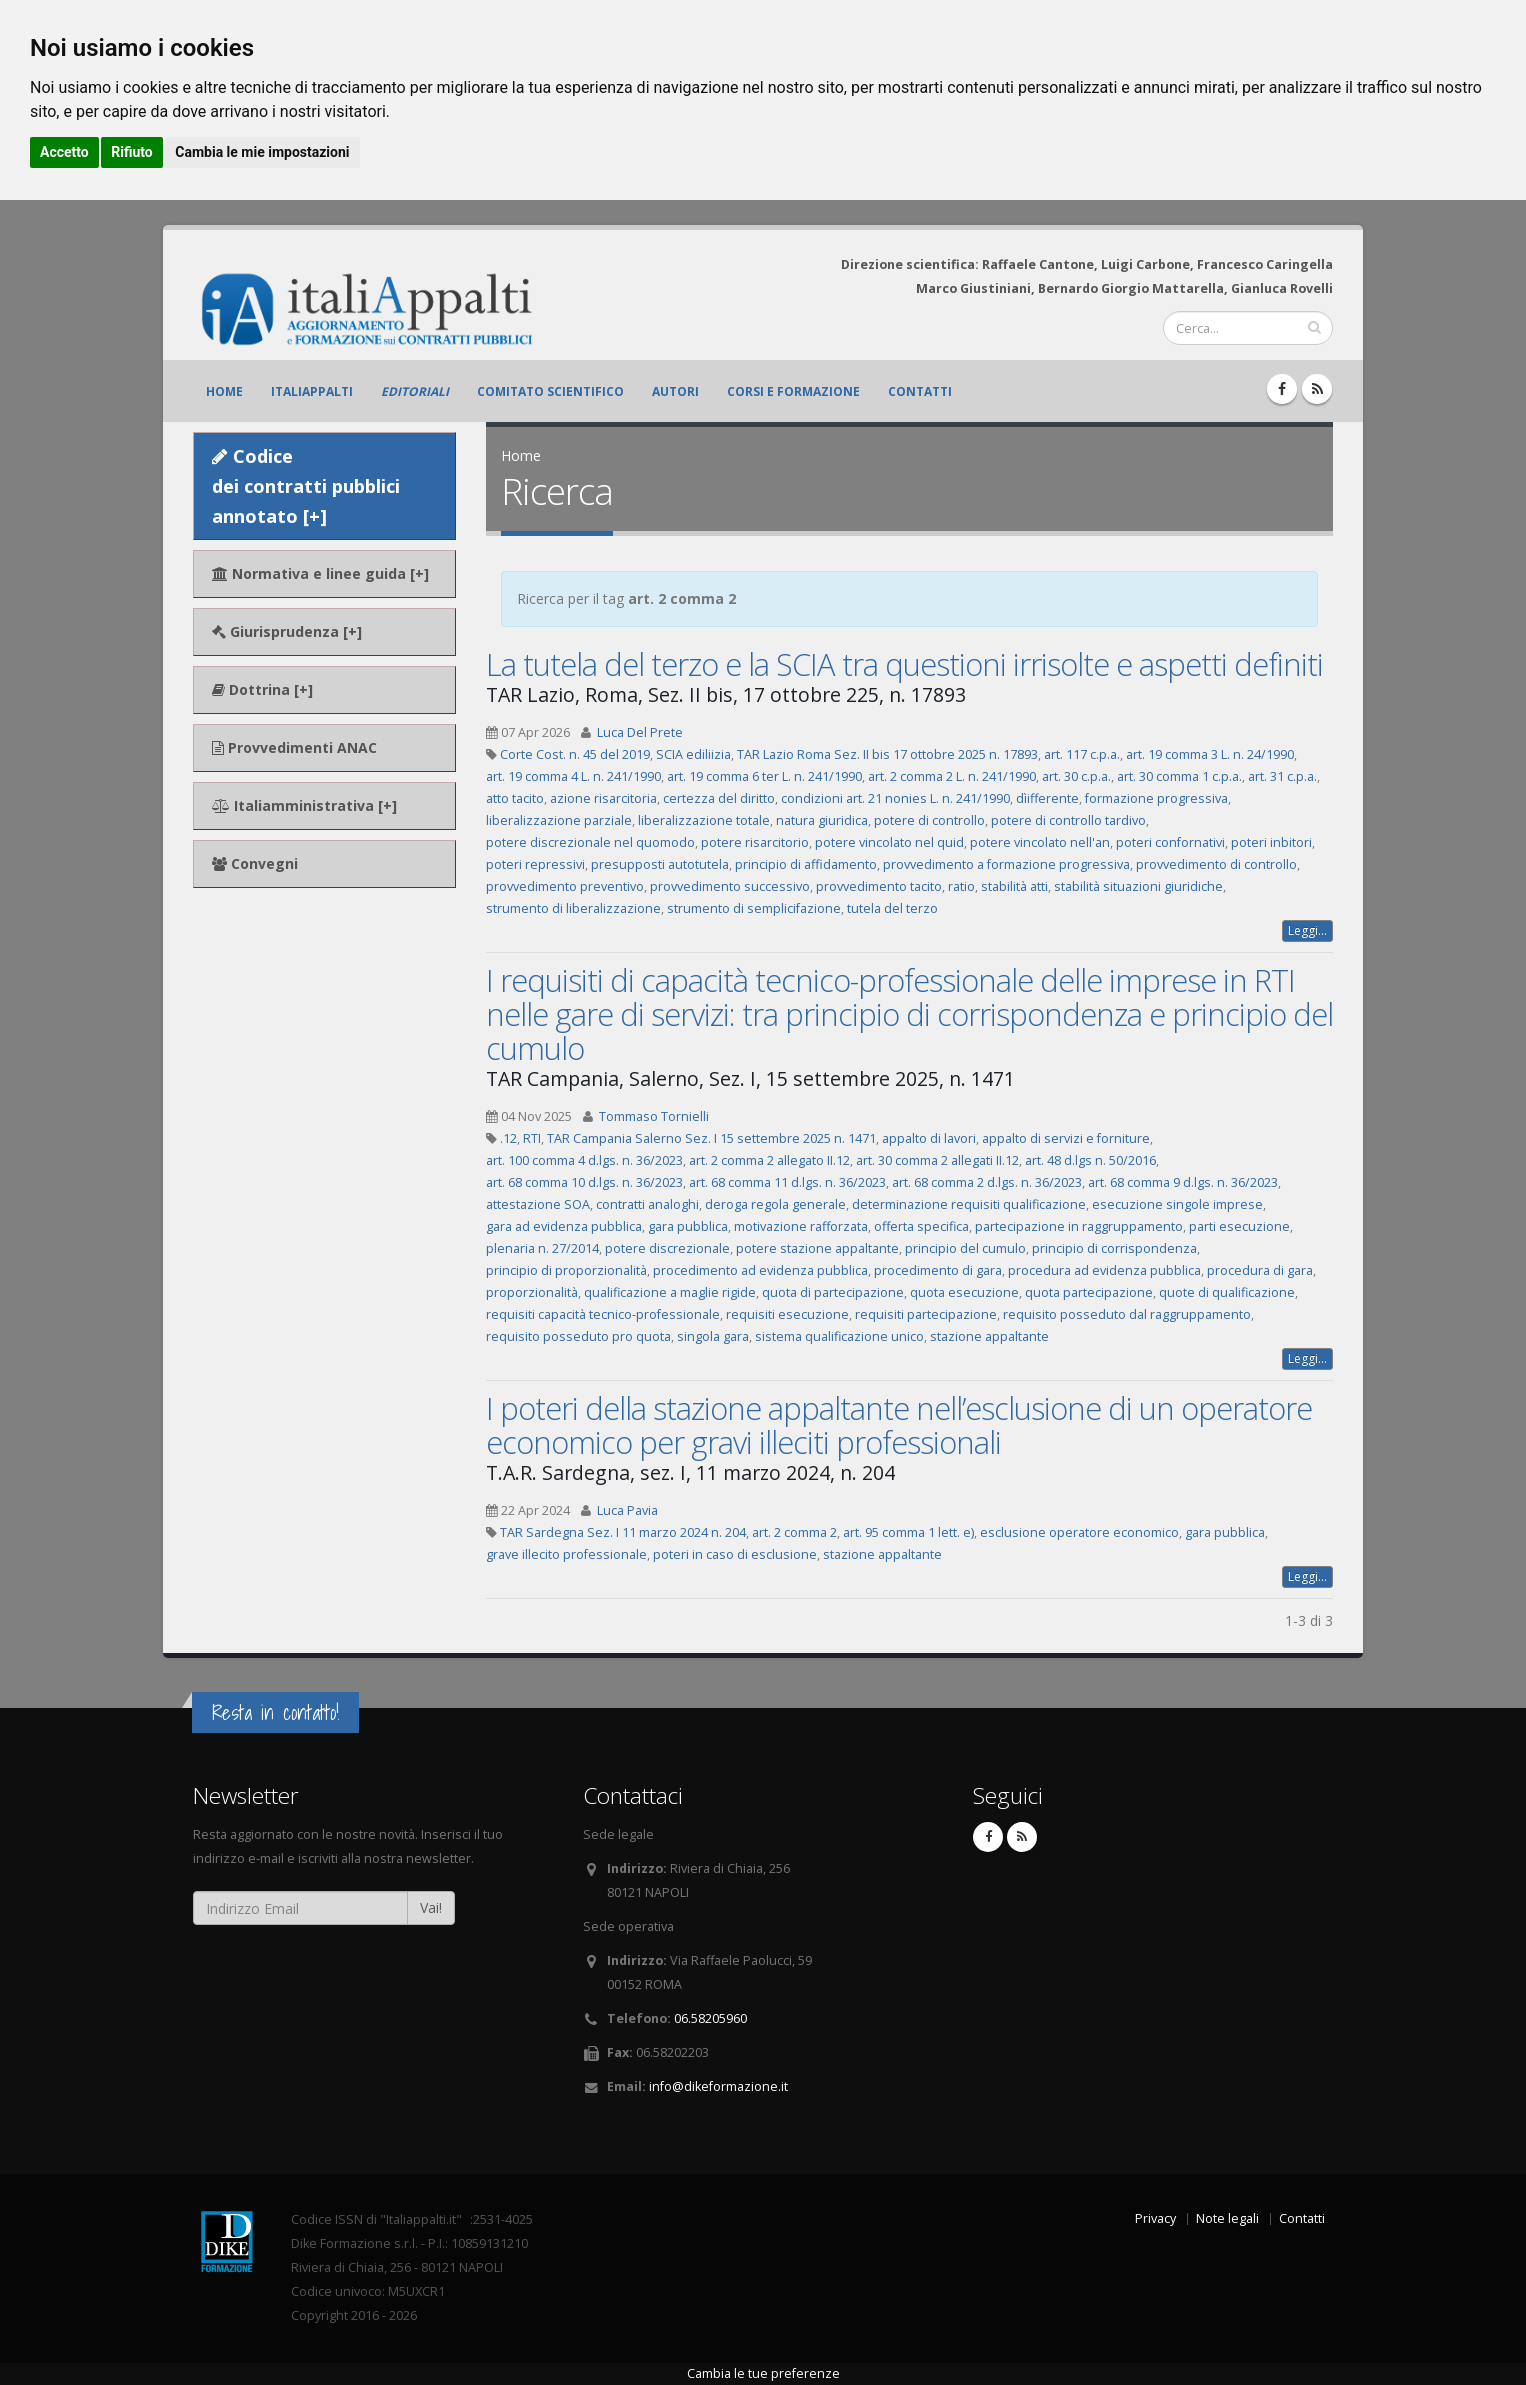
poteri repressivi (535, 864)
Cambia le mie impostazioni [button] (262, 152)
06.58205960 (710, 2018)
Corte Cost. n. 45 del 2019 (575, 754)
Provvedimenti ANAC (294, 747)
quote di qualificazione (1227, 1292)
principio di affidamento (806, 864)
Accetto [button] (64, 152)
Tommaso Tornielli (654, 1116)
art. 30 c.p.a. (1076, 776)
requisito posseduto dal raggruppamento (1127, 1314)
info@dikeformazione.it (718, 2086)
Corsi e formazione (793, 391)
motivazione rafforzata (801, 1226)
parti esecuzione (1239, 1226)
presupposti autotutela (660, 864)
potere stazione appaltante (817, 1248)
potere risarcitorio (755, 842)
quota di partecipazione (833, 1292)
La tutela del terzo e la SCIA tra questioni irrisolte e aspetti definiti (904, 664)
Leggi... (1307, 930)
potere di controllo (929, 820)
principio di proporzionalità (566, 1270)
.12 (508, 1138)
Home (224, 391)
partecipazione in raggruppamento (1079, 1226)
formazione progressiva (1156, 798)
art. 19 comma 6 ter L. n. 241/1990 (764, 776)
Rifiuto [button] (132, 152)
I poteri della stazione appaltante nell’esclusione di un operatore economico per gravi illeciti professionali (899, 1425)
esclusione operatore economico (1079, 1532)
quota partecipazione (1089, 1292)
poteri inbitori (1271, 842)
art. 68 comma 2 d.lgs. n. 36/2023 (987, 1182)
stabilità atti (1014, 886)
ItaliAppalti (312, 391)
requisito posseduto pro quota (578, 1336)
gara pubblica (688, 1226)
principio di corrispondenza (1114, 1248)
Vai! (431, 1907)
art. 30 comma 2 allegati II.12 (937, 1160)
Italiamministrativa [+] (304, 805)
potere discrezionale (667, 1248)
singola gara (713, 1336)
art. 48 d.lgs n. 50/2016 (1090, 1160)
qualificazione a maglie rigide (670, 1292)
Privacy (1155, 2218)
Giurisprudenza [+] (287, 631)
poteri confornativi (1170, 842)
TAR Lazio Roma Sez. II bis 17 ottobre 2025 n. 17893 (887, 754)
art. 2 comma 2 (794, 1532)
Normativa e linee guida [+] (320, 573)
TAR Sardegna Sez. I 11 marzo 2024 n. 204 (623, 1532)
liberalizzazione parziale (559, 820)
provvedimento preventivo (565, 886)
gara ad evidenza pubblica (564, 1226)
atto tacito (515, 798)
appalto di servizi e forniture (1066, 1138)
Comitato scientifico (550, 391)
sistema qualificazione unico (839, 1336)
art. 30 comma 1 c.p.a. (1179, 776)
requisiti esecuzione (787, 1314)
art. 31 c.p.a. (1282, 776)
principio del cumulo (965, 1248)
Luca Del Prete (640, 732)
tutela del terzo (892, 908)
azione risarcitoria (603, 798)
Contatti (920, 391)
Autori (675, 391)
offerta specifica (921, 1226)
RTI (532, 1138)
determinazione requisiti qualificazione (969, 1204)
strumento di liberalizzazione (573, 908)
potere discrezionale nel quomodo (590, 842)
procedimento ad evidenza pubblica (760, 1270)
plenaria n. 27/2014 (542, 1248)
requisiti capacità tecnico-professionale (603, 1314)
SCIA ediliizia (693, 754)
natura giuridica (822, 820)
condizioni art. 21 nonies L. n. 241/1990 (895, 798)
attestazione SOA (538, 1204)
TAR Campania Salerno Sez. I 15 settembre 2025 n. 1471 (711, 1138)
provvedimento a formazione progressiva (1006, 864)
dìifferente (1047, 798)
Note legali (1227, 2218)
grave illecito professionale (566, 1554)
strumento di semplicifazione (754, 908)
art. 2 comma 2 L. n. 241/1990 (952, 776)
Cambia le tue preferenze (763, 2373)
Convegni (255, 863)
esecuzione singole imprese (1177, 1204)
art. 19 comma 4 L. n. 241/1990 (573, 776)
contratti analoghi (647, 1204)
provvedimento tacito (879, 886)
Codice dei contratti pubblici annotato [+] (306, 486)
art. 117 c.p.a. (1082, 754)
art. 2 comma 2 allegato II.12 (769, 1160)
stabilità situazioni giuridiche (1138, 886)
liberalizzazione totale (704, 820)
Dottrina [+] (262, 689)
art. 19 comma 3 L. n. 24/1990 (1210, 754)
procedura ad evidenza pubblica (1104, 1270)
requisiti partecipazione (926, 1314)
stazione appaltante (989, 1336)
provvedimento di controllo (1216, 864)
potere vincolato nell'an (1040, 842)
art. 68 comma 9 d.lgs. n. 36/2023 (1183, 1182)
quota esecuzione (964, 1292)
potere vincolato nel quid (889, 842)
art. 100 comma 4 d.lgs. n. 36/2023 (584, 1160)
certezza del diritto (719, 798)
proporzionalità (532, 1292)
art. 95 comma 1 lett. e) (908, 1532)
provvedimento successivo (730, 886)
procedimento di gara (938, 1270)
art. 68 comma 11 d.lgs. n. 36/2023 (787, 1182)
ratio (961, 886)
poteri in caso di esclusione (735, 1554)
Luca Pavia (627, 1510)
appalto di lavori (929, 1138)
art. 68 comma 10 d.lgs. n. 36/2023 (584, 1182)
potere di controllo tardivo (1068, 820)
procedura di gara (1260, 1270)
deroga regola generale (775, 1204)
